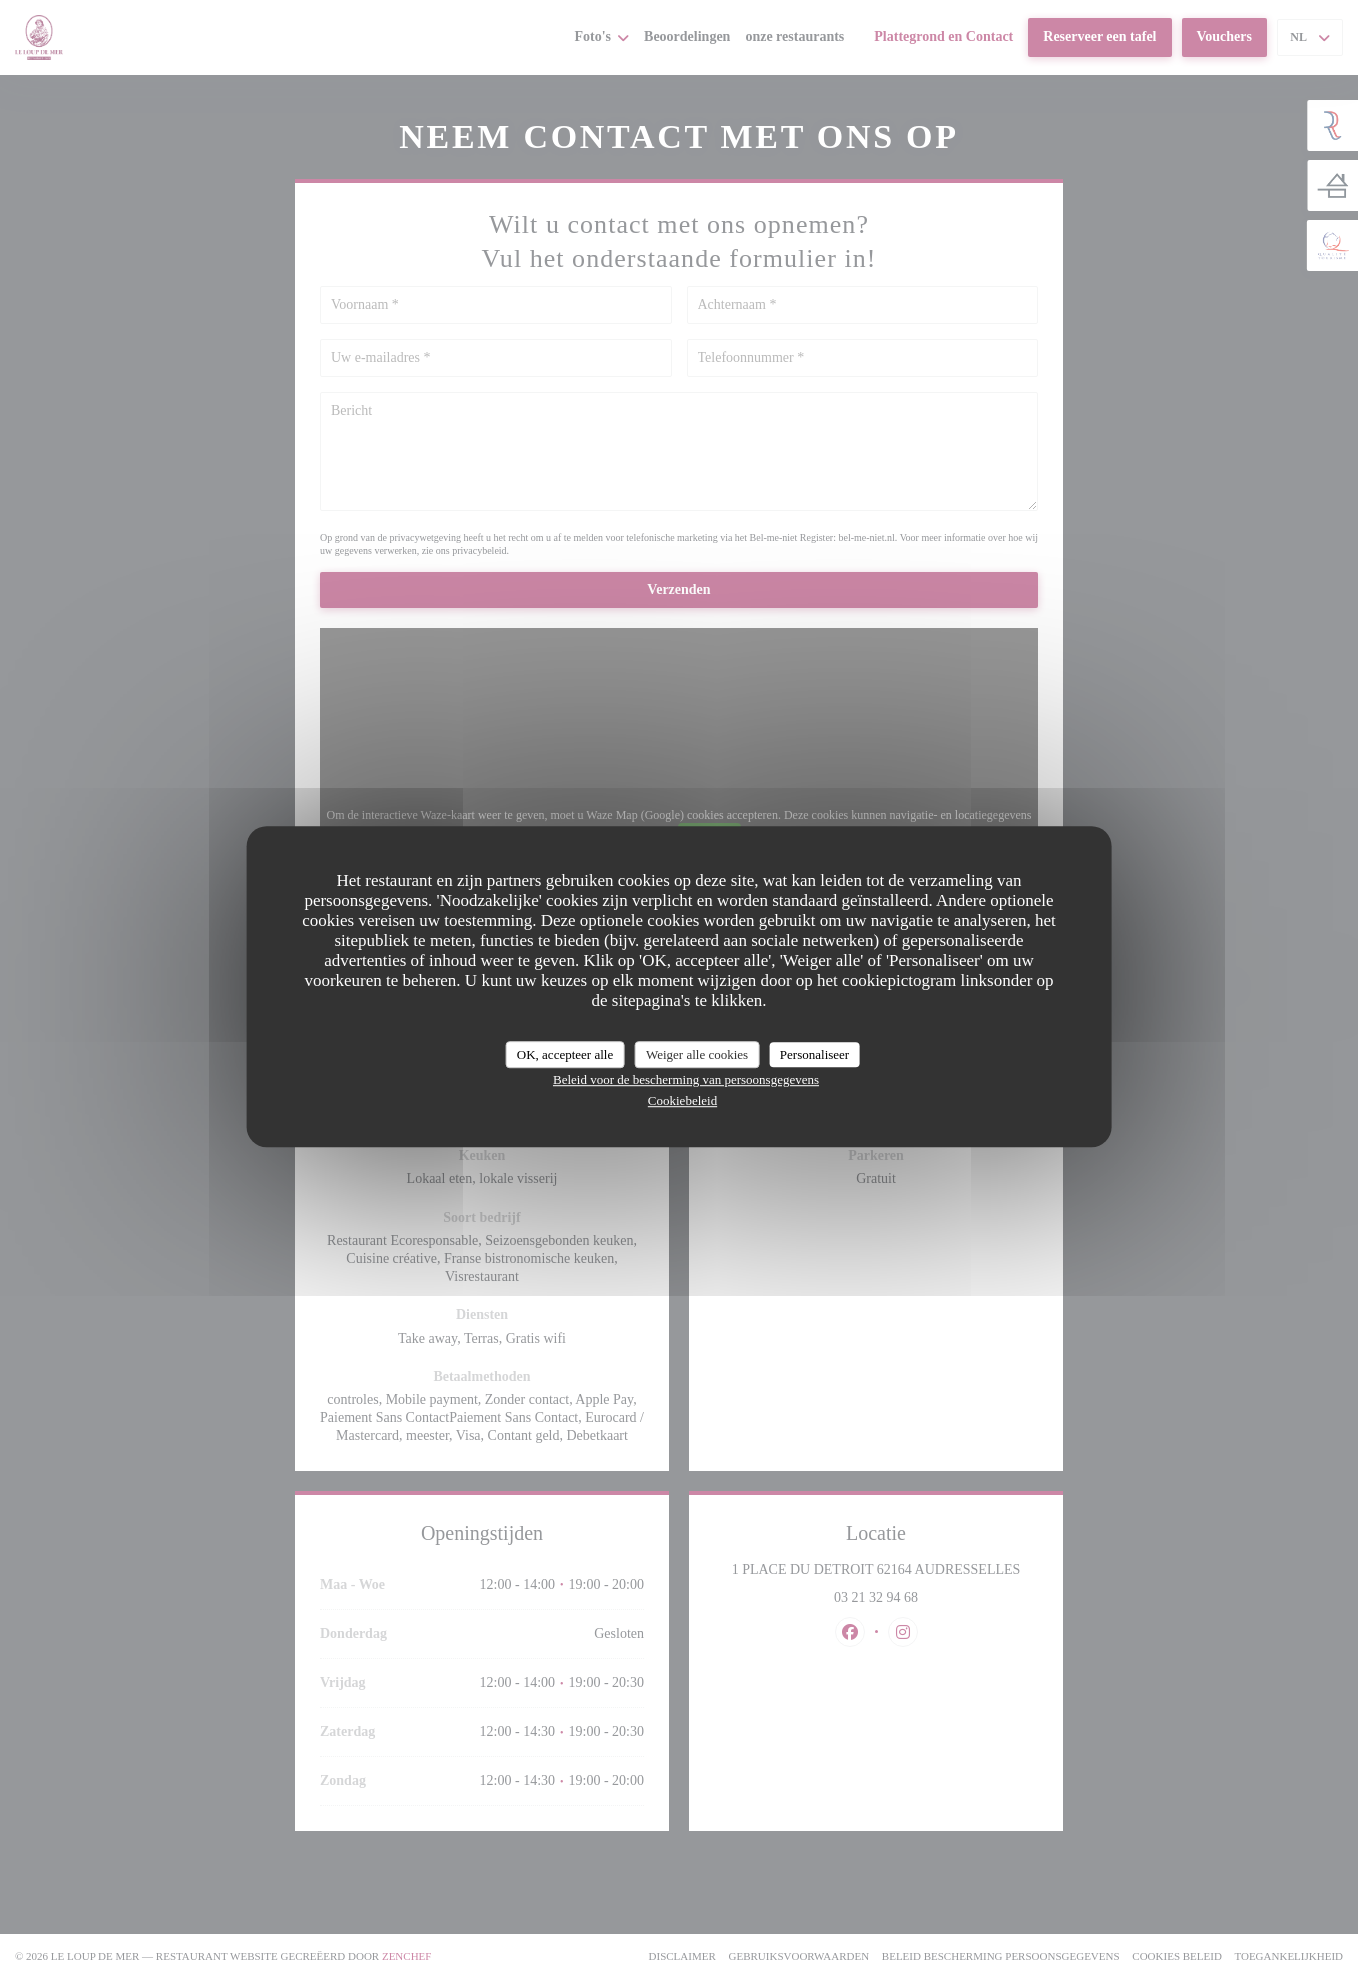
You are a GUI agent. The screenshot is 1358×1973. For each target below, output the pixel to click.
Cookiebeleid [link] (682, 1100)
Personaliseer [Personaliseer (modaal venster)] (814, 1054)
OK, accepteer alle (565, 1054)
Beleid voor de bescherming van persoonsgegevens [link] (686, 1079)
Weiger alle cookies (697, 1054)
